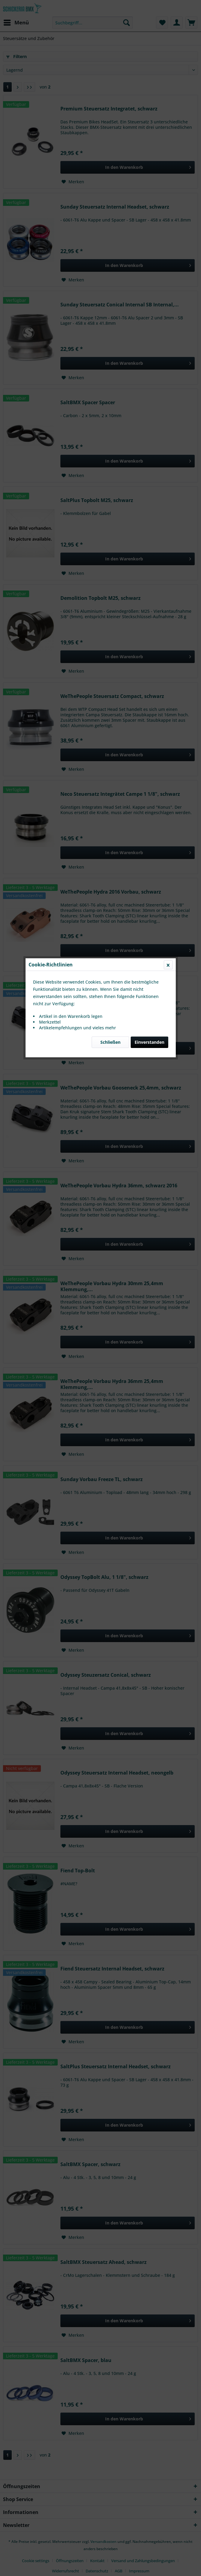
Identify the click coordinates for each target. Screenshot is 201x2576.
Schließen (110, 143)
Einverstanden (149, 143)
